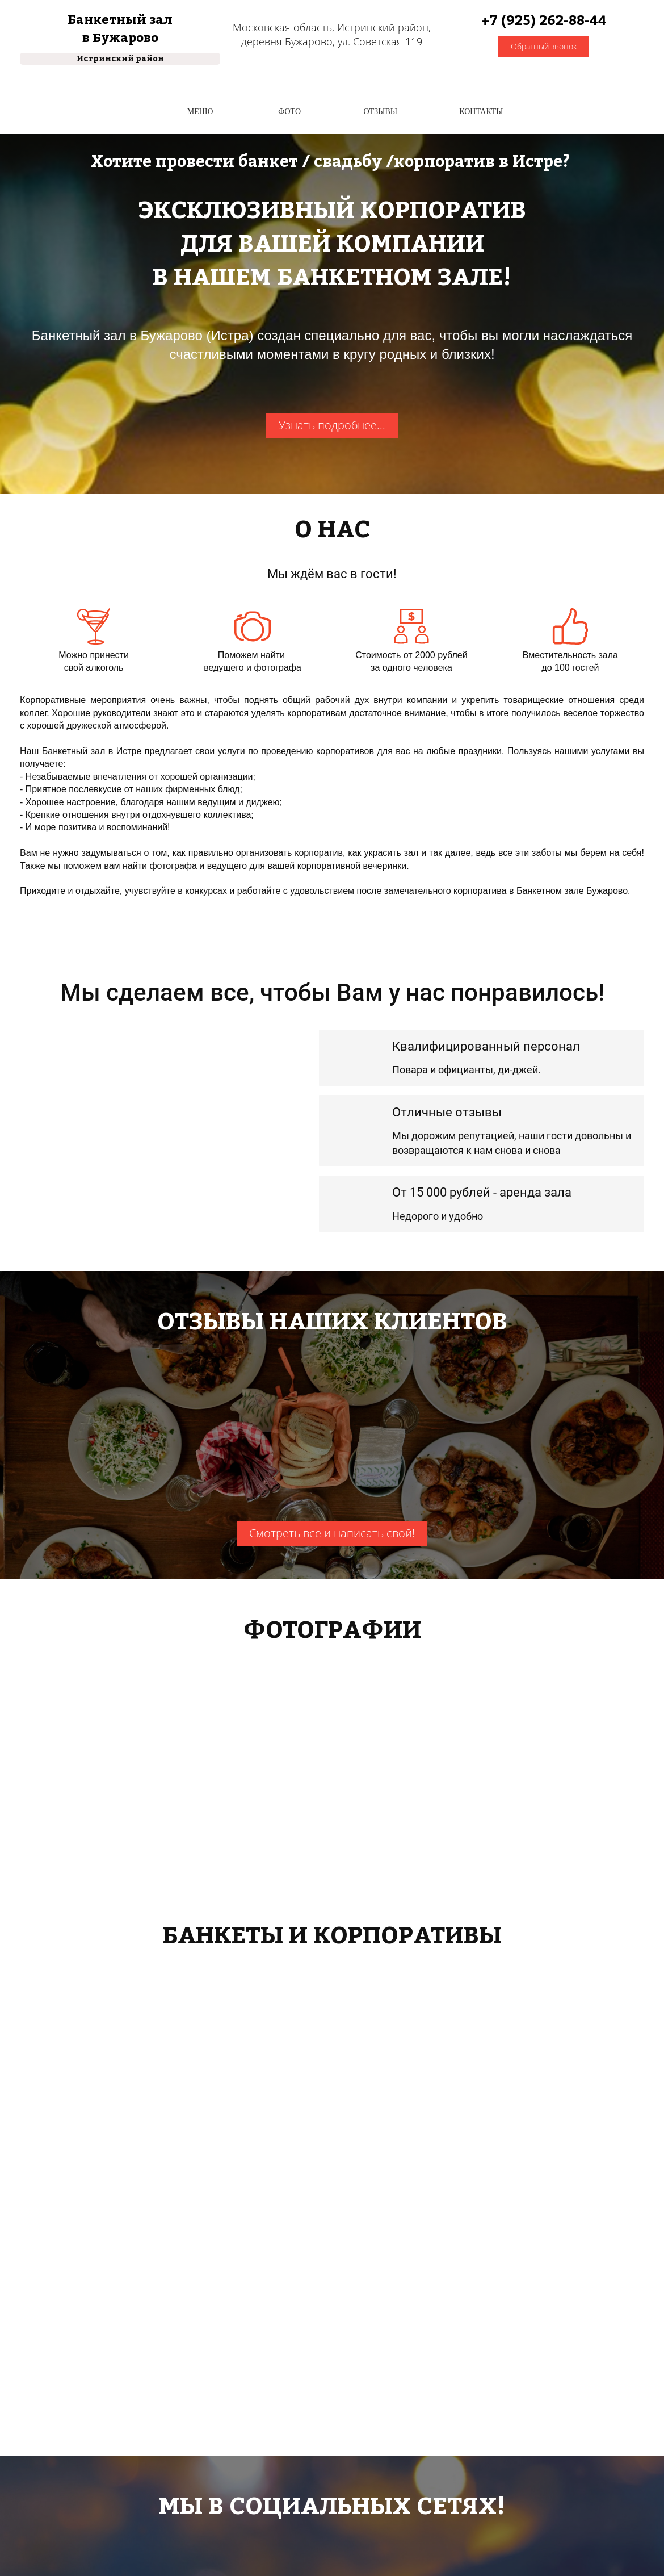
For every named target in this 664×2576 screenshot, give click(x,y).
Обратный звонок (544, 46)
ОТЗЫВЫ (380, 111)
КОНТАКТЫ (481, 111)
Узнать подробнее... (332, 425)
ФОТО (289, 111)
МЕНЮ (200, 111)
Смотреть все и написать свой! (332, 1533)
